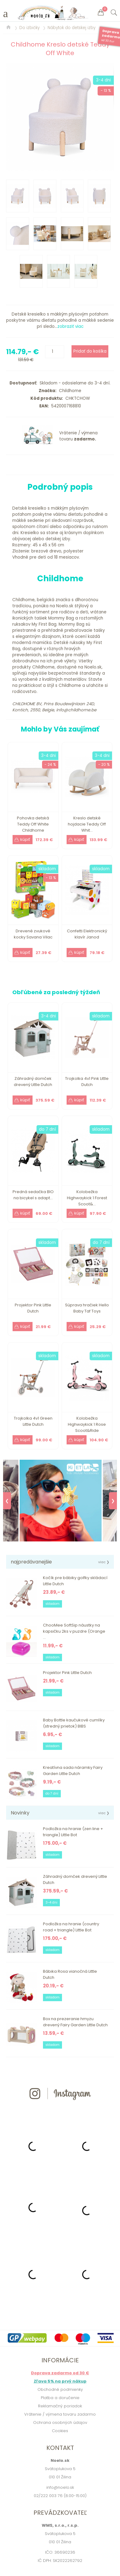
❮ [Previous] (7, 1500)
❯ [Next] (113, 1500)
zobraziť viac (70, 326)
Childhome (68, 391)
